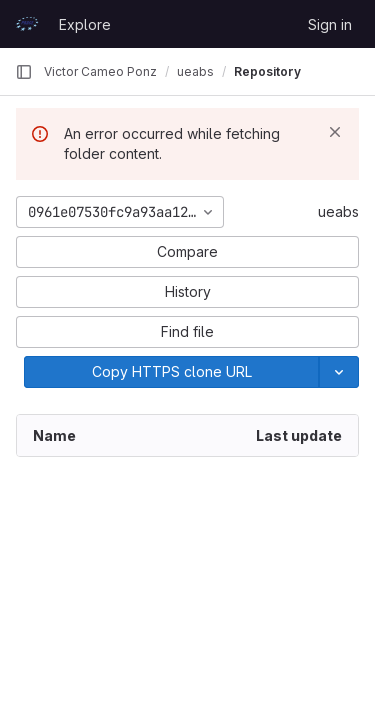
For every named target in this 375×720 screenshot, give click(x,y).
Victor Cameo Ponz (100, 71)
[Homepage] (27, 24)
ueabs (338, 211)
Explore (85, 24)
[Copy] (171, 372)
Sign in (330, 24)
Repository (267, 71)
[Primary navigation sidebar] (24, 72)
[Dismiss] (335, 132)
